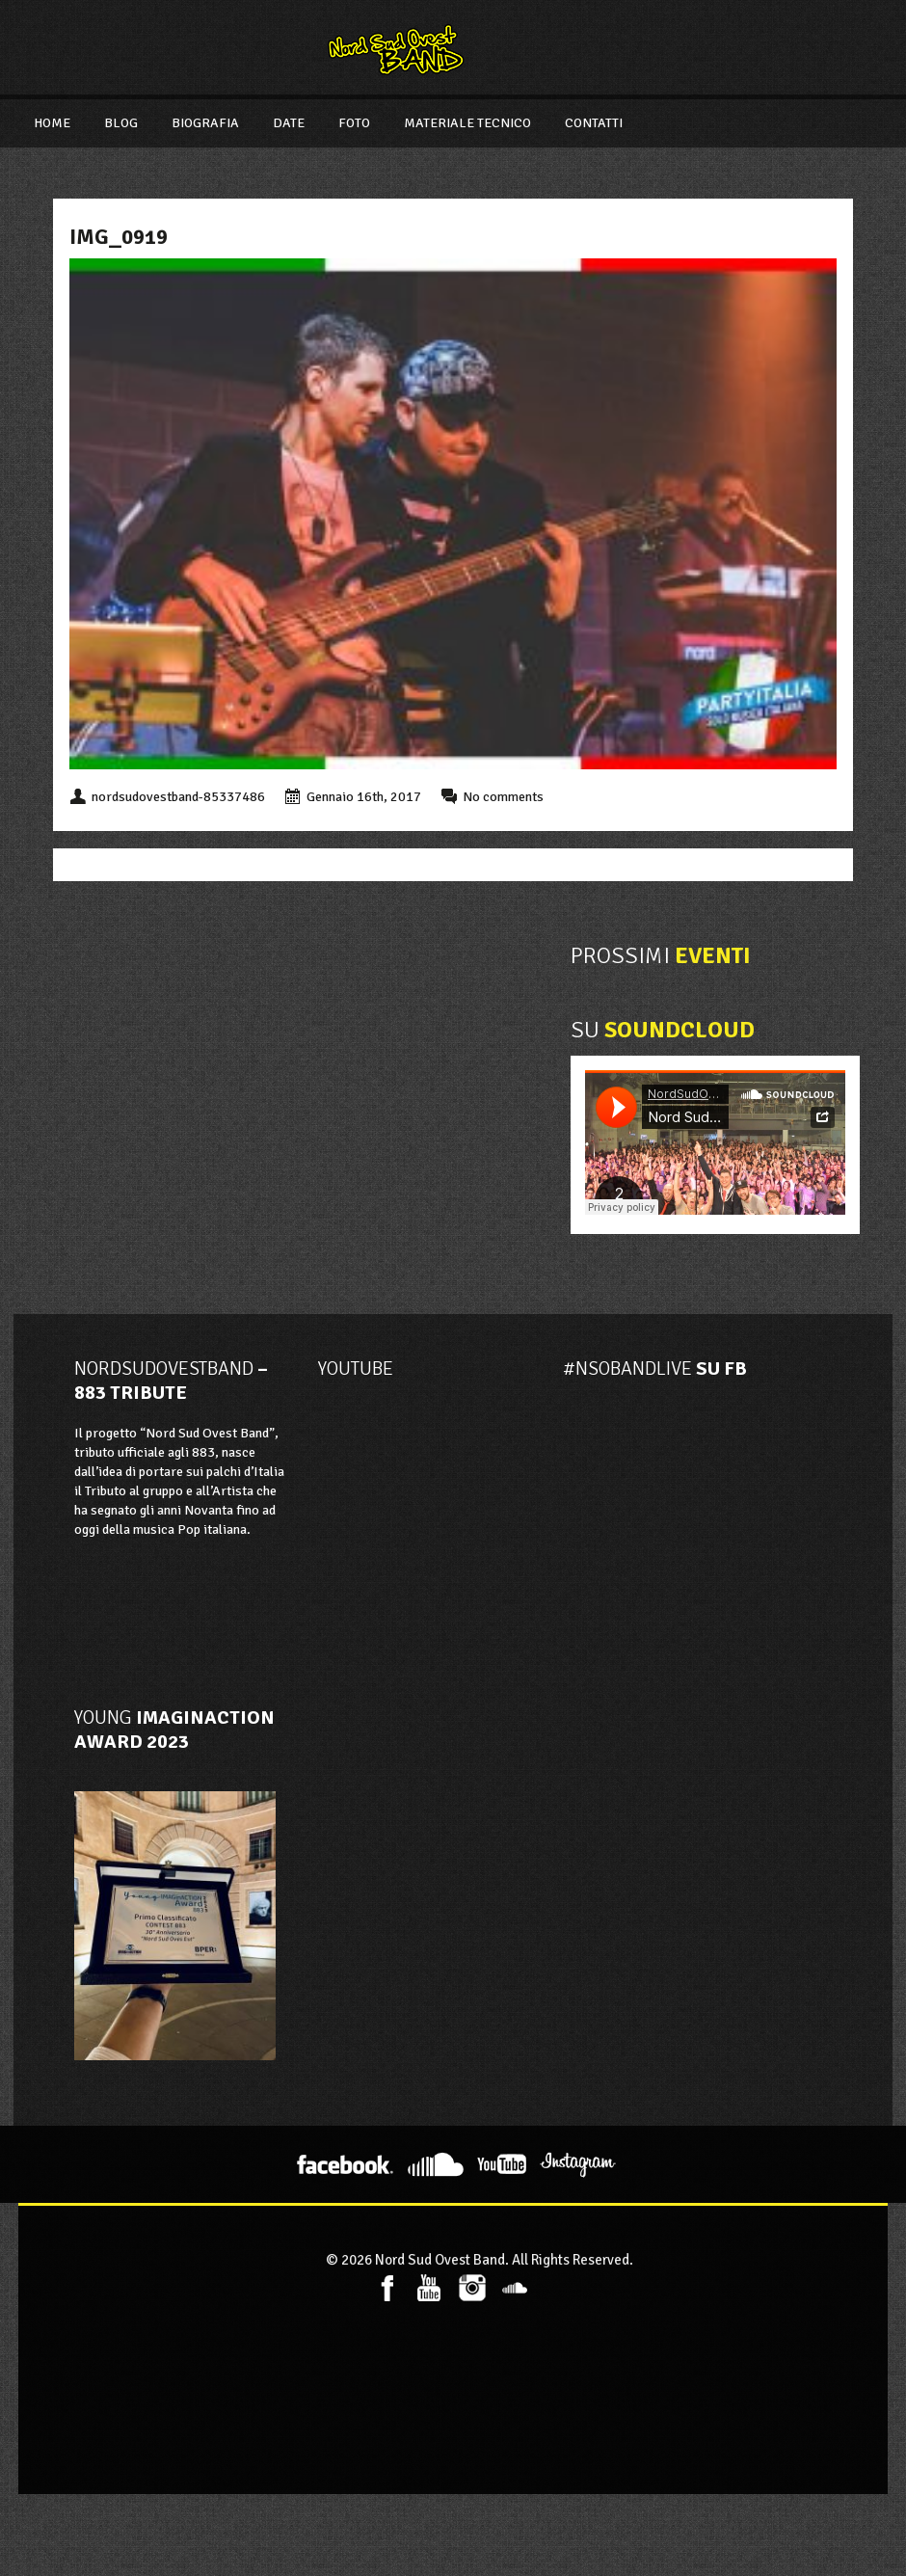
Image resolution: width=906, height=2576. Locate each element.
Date (289, 123)
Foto (354, 123)
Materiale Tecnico (467, 123)
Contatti (594, 123)
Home (52, 123)
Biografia (205, 123)
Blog (121, 123)
